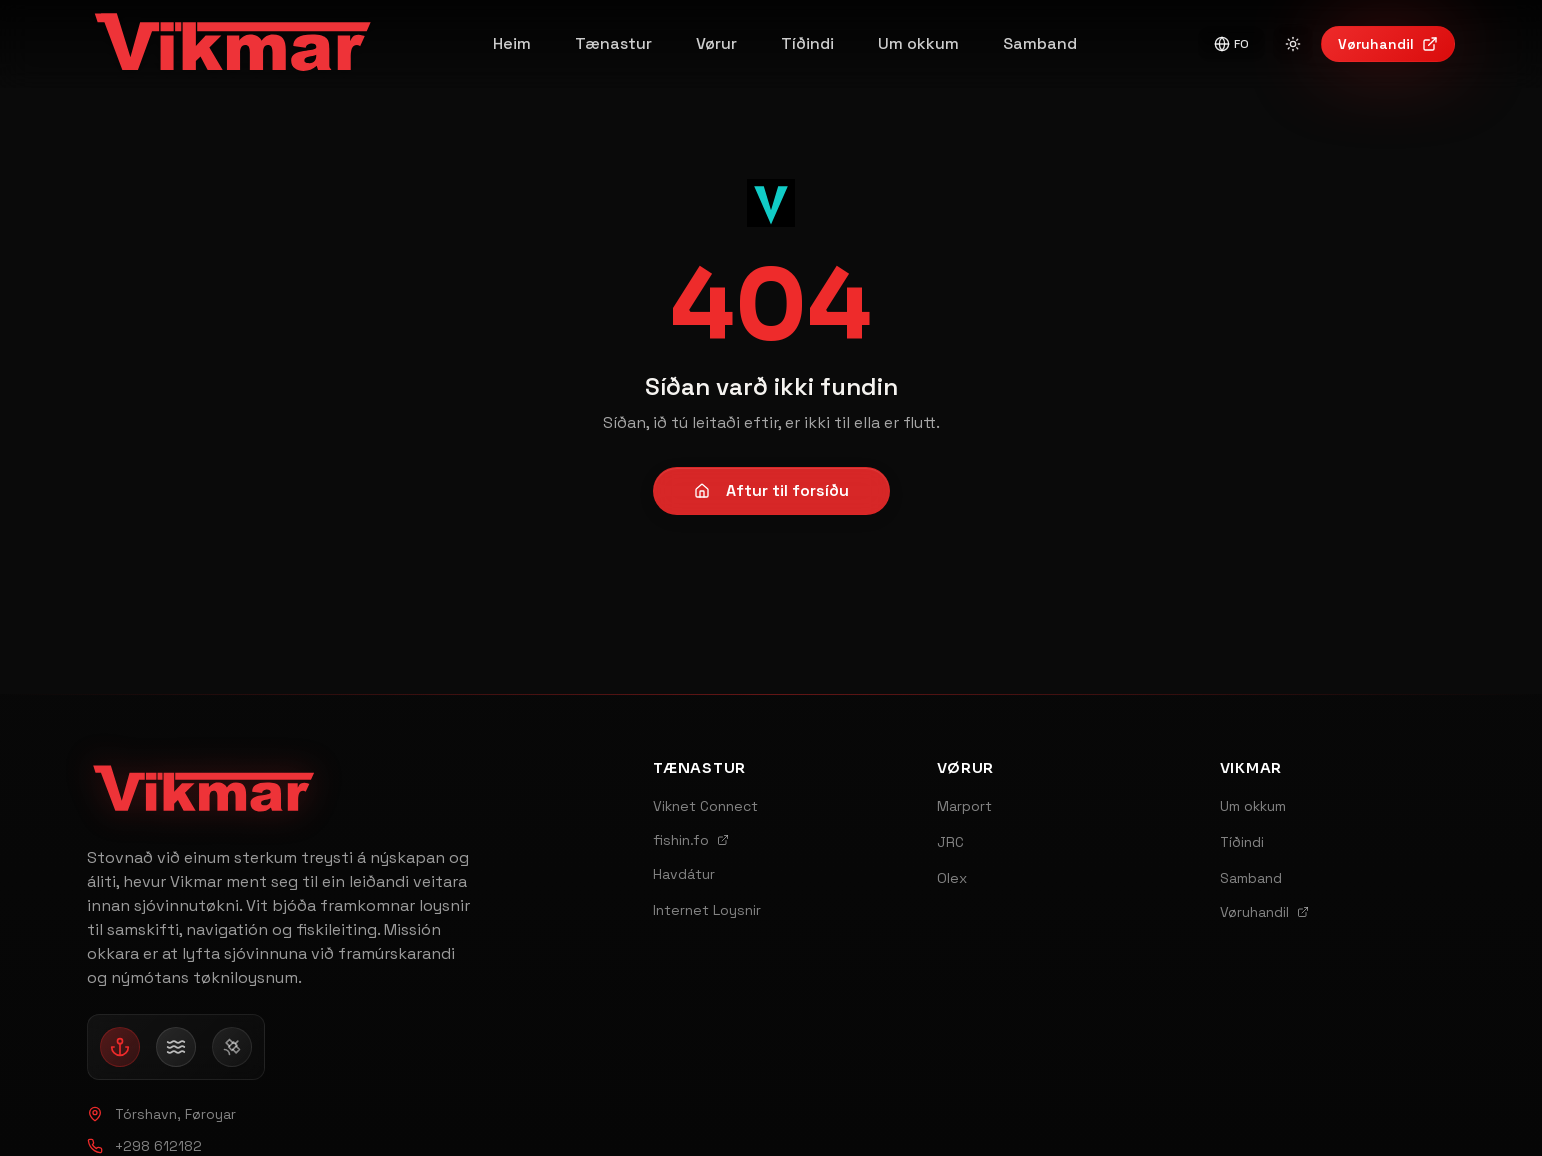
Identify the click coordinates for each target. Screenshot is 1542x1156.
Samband (1040, 43)
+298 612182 (144, 1146)
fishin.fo (691, 840)
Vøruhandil (1388, 44)
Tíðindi (807, 43)
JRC (950, 842)
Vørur (716, 43)
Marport (964, 806)
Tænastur (613, 43)
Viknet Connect (705, 806)
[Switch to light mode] (1293, 44)
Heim (512, 43)
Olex (952, 878)
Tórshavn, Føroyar (161, 1114)
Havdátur (684, 874)
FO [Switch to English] (1231, 44)
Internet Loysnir (707, 910)
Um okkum (918, 43)
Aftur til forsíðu (771, 490)
